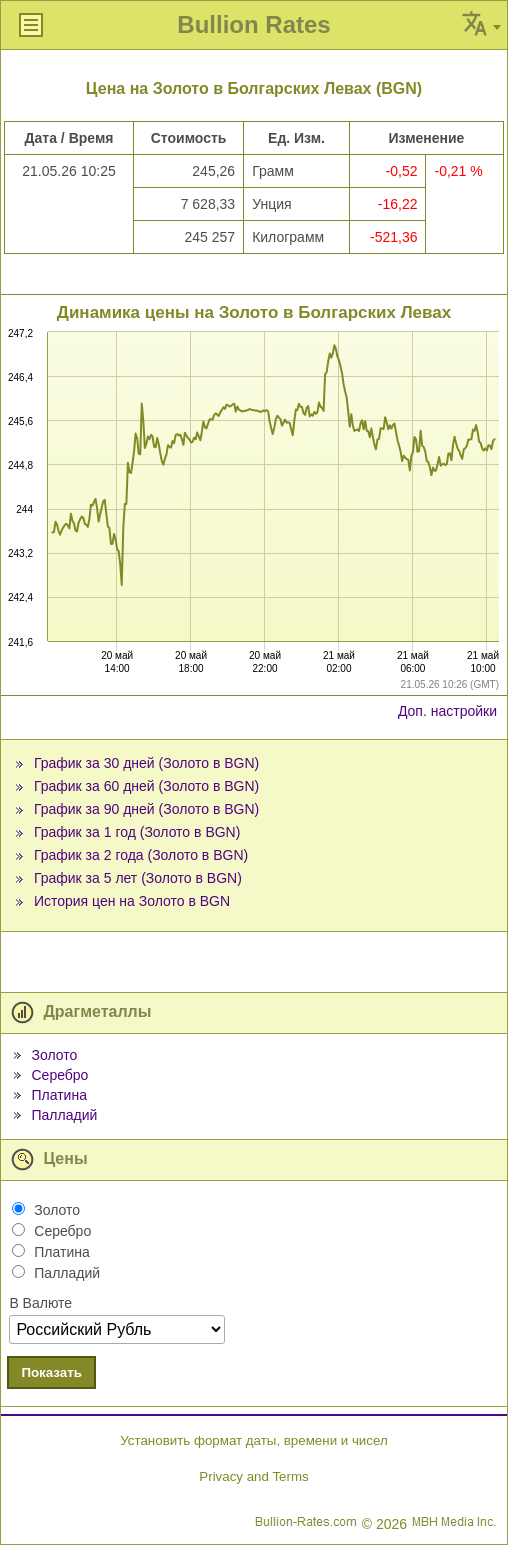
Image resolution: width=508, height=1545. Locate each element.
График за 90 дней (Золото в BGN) (146, 809)
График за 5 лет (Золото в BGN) (138, 878)
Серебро (59, 1075)
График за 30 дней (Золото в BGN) (146, 763)
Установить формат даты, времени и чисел (253, 1440)
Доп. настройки (447, 711)
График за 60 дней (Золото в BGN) (146, 786)
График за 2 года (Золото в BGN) (141, 855)
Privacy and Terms (253, 1476)
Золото (54, 1055)
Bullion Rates (253, 24)
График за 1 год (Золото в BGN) (137, 832)
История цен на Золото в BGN (132, 901)
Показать (51, 1372)
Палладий (64, 1115)
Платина (58, 1095)
